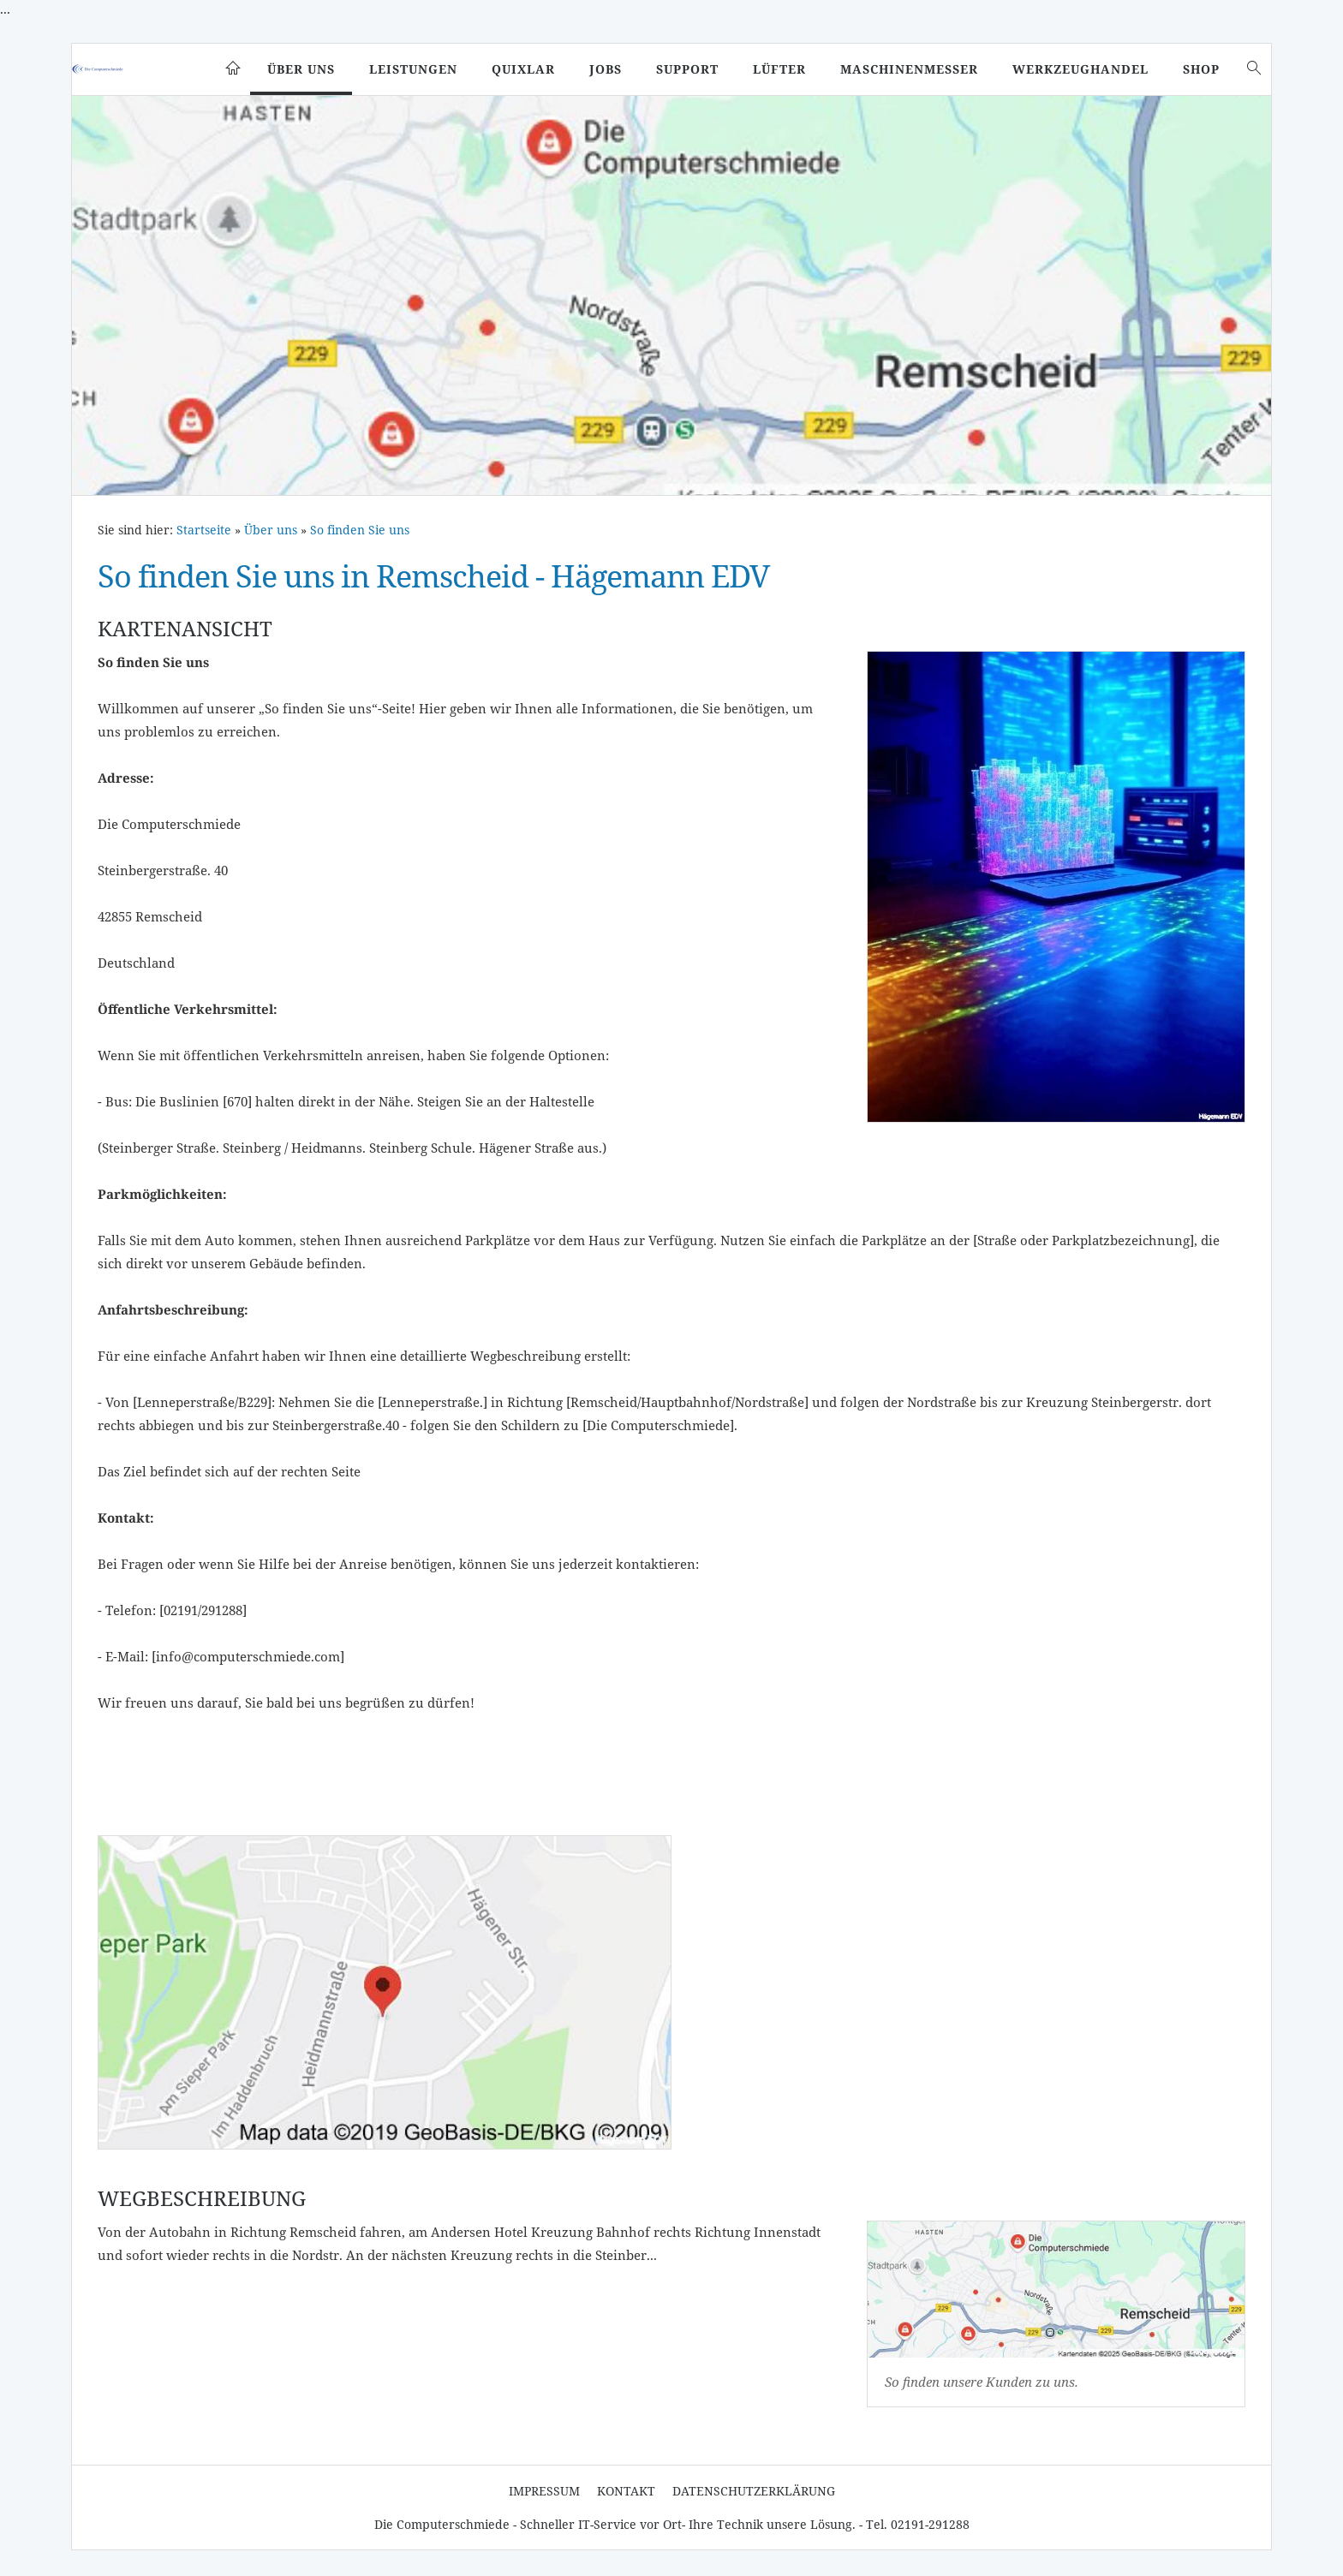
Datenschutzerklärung (753, 2491)
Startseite (203, 530)
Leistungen (413, 69)
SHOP (1201, 69)
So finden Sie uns (359, 530)
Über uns (301, 69)
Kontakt (626, 2491)
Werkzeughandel (1080, 69)
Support (687, 69)
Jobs (605, 69)
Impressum (544, 2491)
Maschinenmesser (909, 69)
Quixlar (523, 69)
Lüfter (779, 69)
